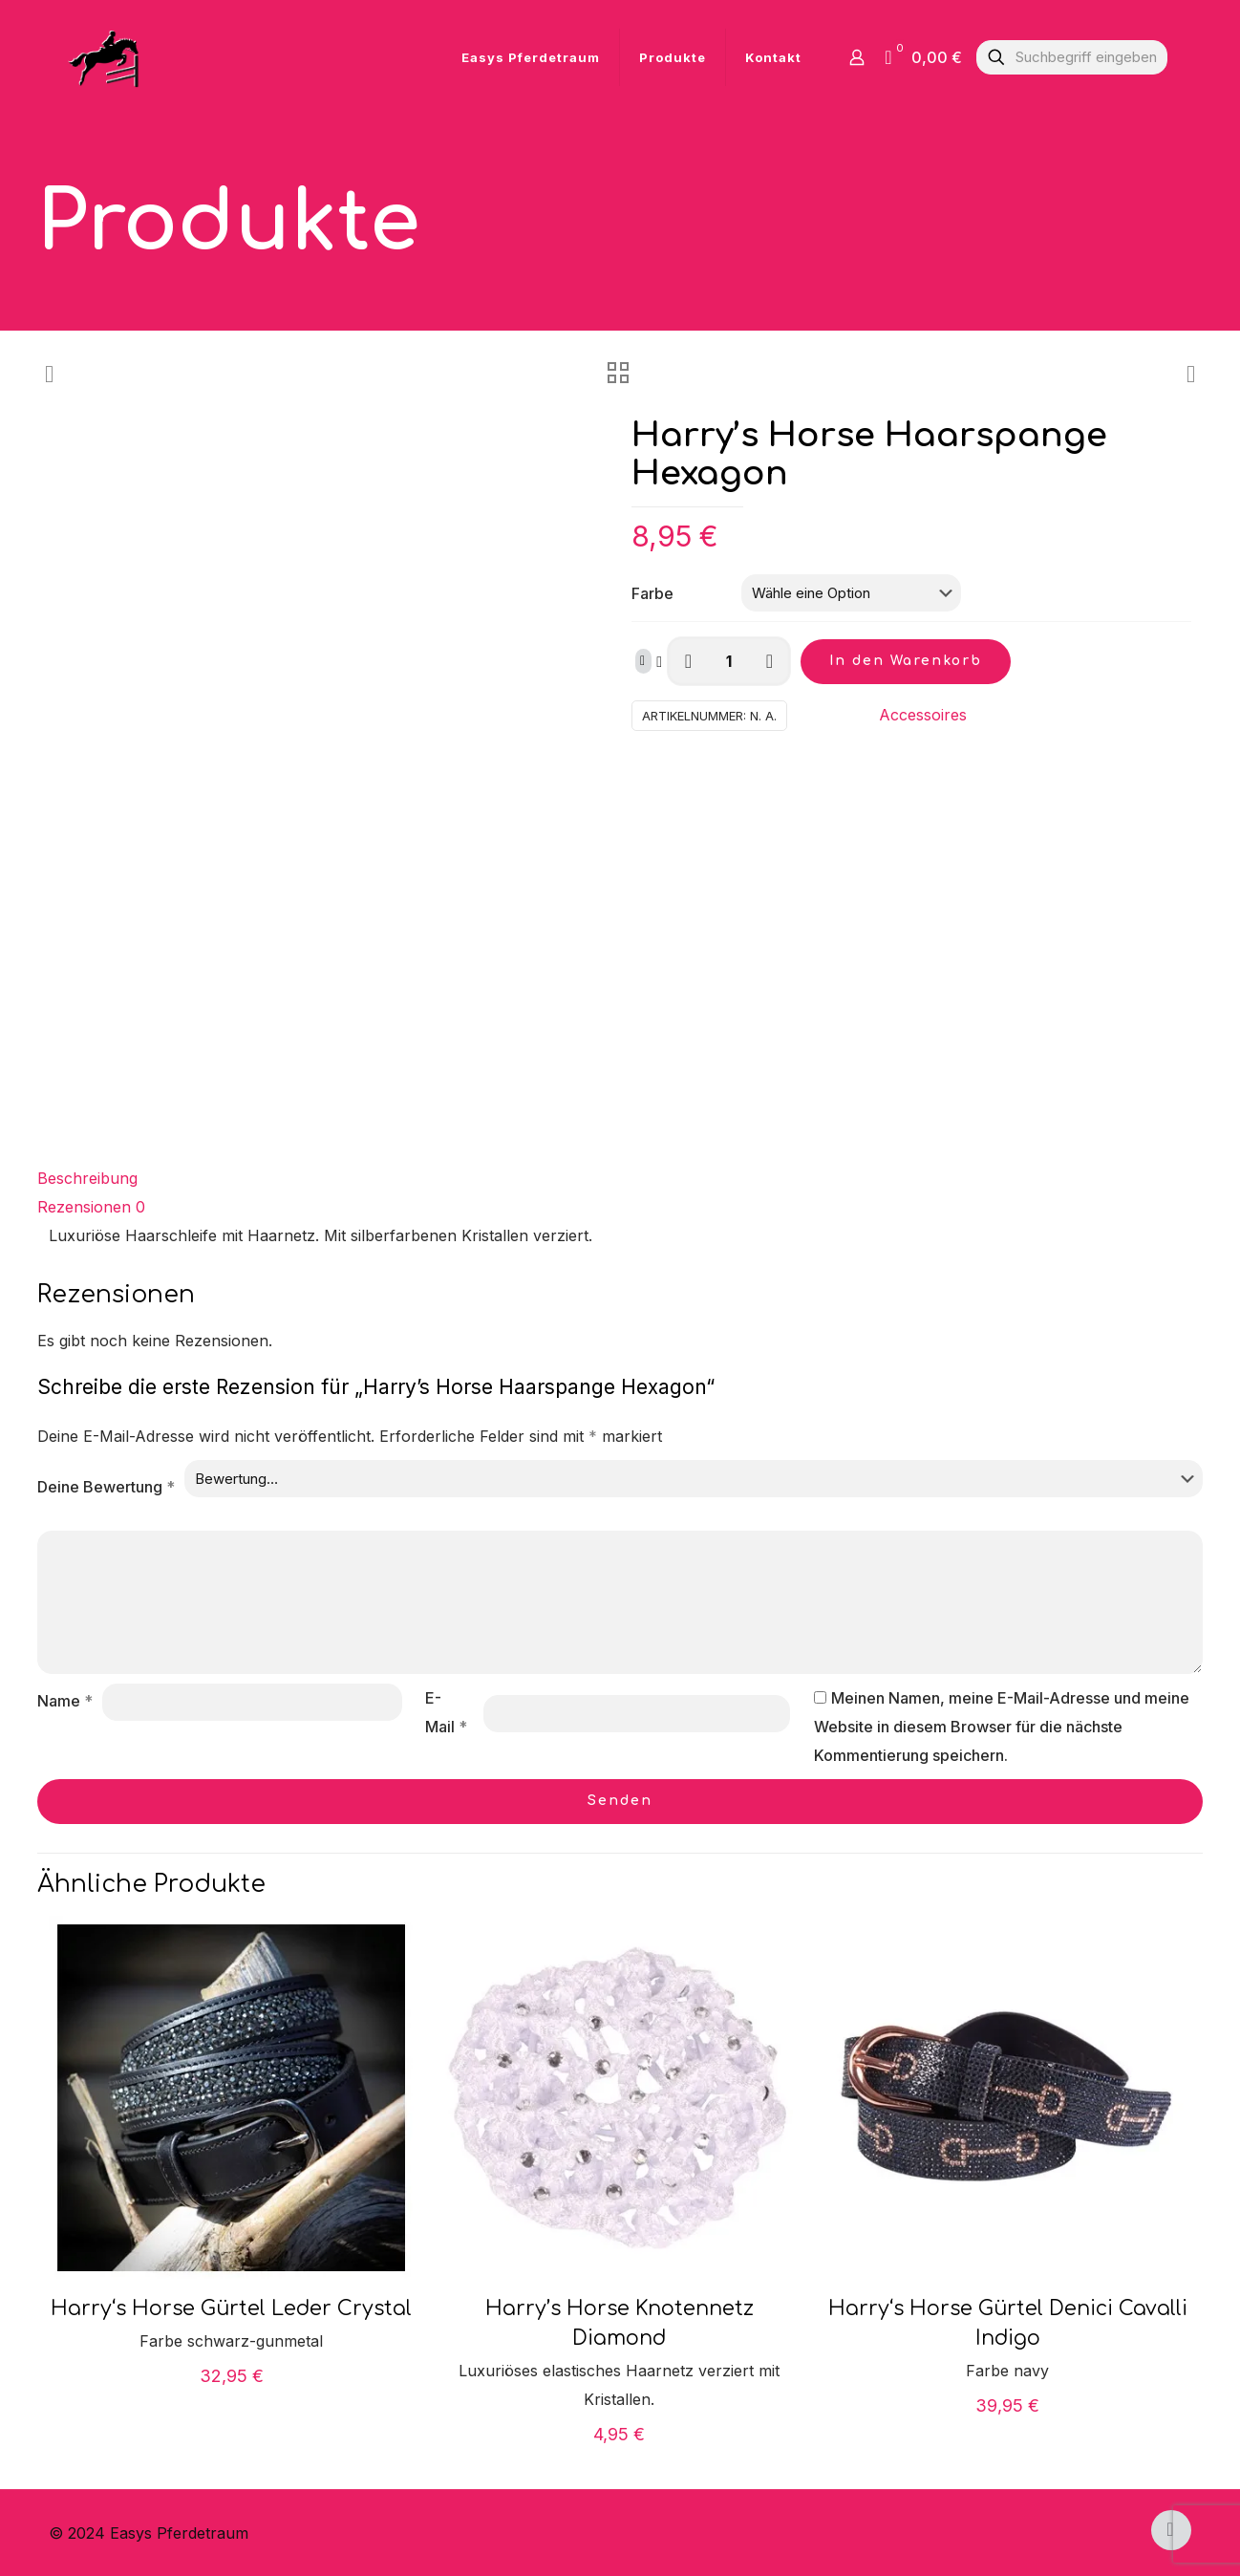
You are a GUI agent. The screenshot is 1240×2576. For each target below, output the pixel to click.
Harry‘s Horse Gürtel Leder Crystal (231, 2308)
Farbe (652, 593)
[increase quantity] (769, 661)
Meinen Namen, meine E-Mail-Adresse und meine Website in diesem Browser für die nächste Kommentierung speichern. (1001, 1726)
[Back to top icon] (1171, 2530)
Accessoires (923, 714)
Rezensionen (91, 1206)
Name (65, 1700)
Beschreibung (87, 1178)
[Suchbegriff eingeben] (1071, 57)
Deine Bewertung (106, 1486)
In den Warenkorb (905, 661)
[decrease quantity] (688, 661)
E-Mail (446, 1712)
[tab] (620, 1178)
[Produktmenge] (729, 661)
